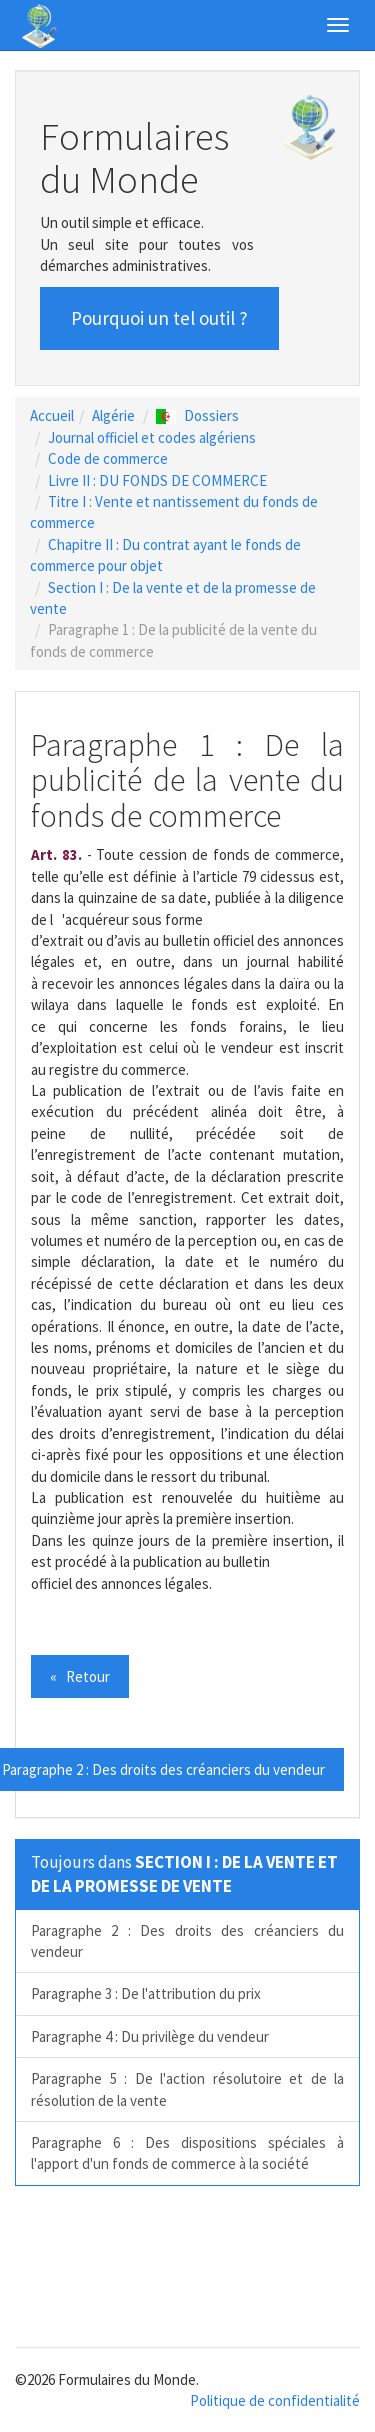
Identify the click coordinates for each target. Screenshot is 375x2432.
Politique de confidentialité (275, 2400)
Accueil (52, 415)
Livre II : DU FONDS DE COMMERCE (157, 480)
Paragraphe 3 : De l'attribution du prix (146, 1993)
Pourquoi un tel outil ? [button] (159, 318)
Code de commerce (108, 458)
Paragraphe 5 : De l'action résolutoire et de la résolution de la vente (187, 2089)
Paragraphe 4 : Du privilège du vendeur (150, 2036)
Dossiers (197, 415)
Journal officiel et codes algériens (152, 437)
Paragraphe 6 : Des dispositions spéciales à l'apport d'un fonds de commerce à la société (187, 2153)
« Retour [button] (80, 1676)
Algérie (113, 415)
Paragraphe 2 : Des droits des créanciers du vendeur (187, 1941)
